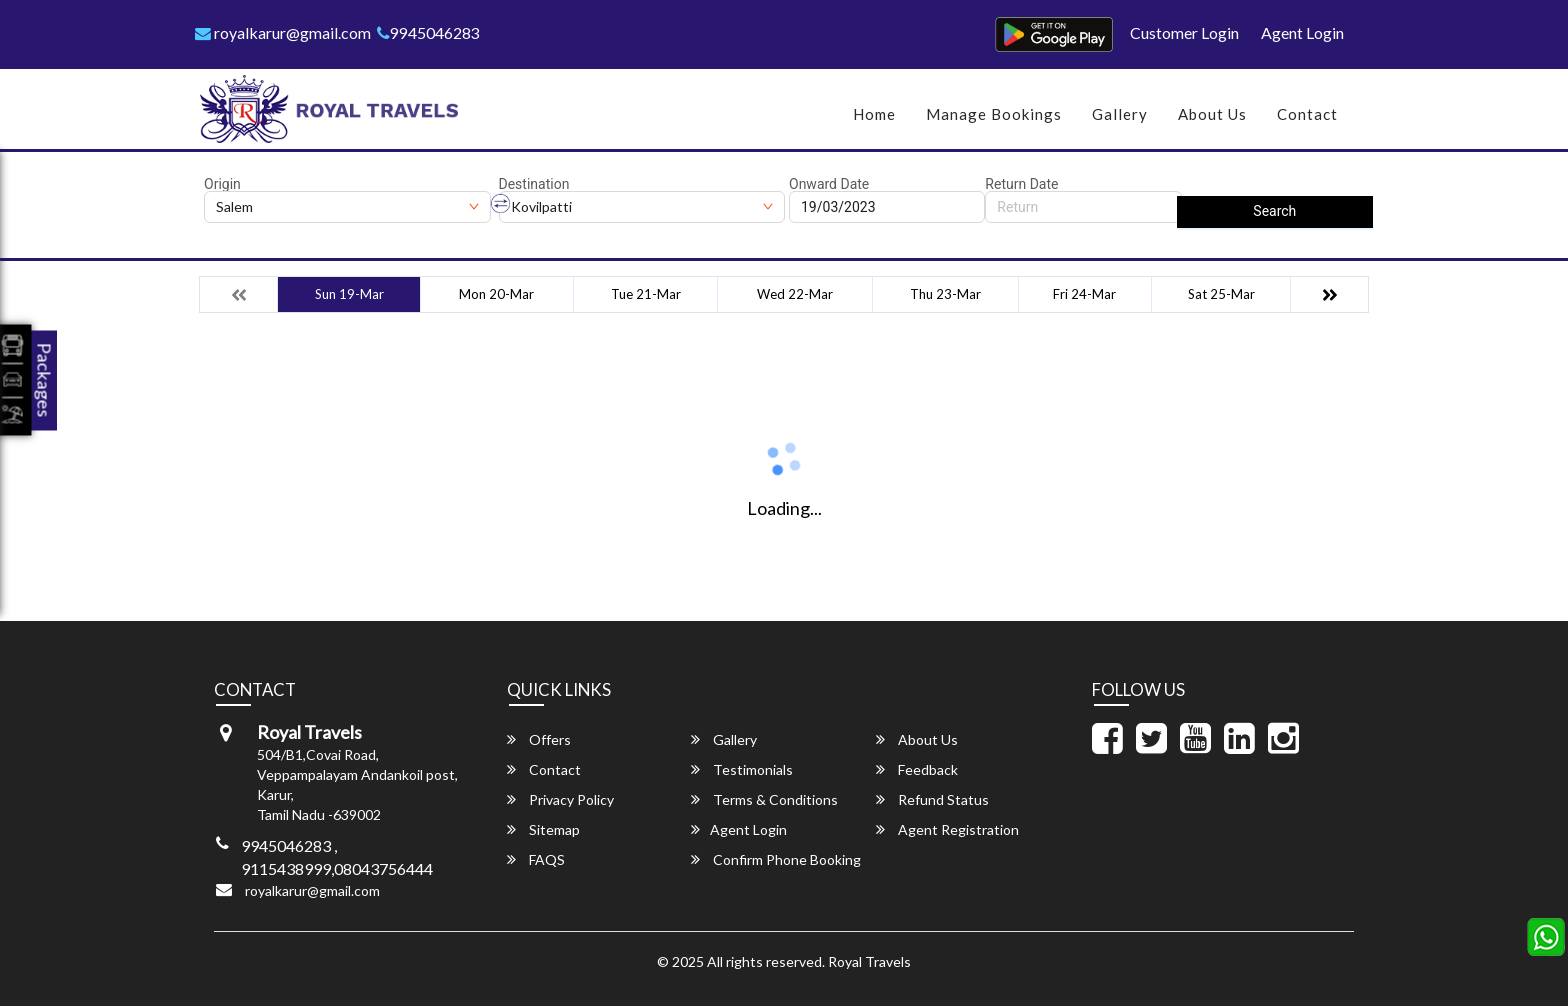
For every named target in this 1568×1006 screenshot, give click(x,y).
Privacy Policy (560, 799)
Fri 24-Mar (1084, 294)
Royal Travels (869, 961)
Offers (539, 739)
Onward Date (829, 184)
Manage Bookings (994, 114)
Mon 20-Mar (496, 294)
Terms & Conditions (764, 799)
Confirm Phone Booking (776, 859)
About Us (1212, 114)
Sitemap (543, 829)
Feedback (917, 769)
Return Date (1021, 184)
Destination (534, 184)
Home (874, 114)
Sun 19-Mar (349, 294)
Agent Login (1302, 32)
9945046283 (428, 32)
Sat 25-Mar (1221, 294)
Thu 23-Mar (945, 294)
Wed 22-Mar (795, 294)
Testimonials (742, 769)
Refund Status (932, 799)
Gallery (1120, 114)
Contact (1307, 114)
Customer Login (1184, 32)
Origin (222, 184)
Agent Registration (947, 829)
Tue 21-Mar (646, 294)
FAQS (536, 859)
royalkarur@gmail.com (283, 32)
